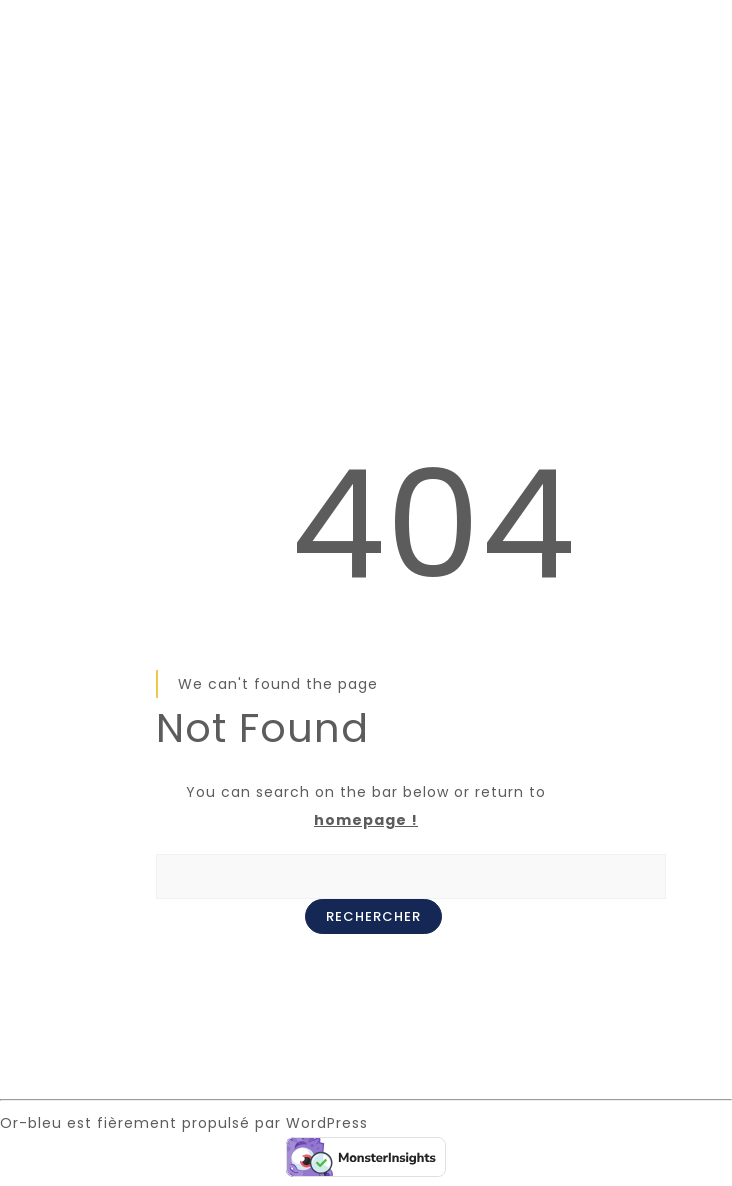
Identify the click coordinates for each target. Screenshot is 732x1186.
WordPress (327, 1123)
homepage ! (366, 820)
